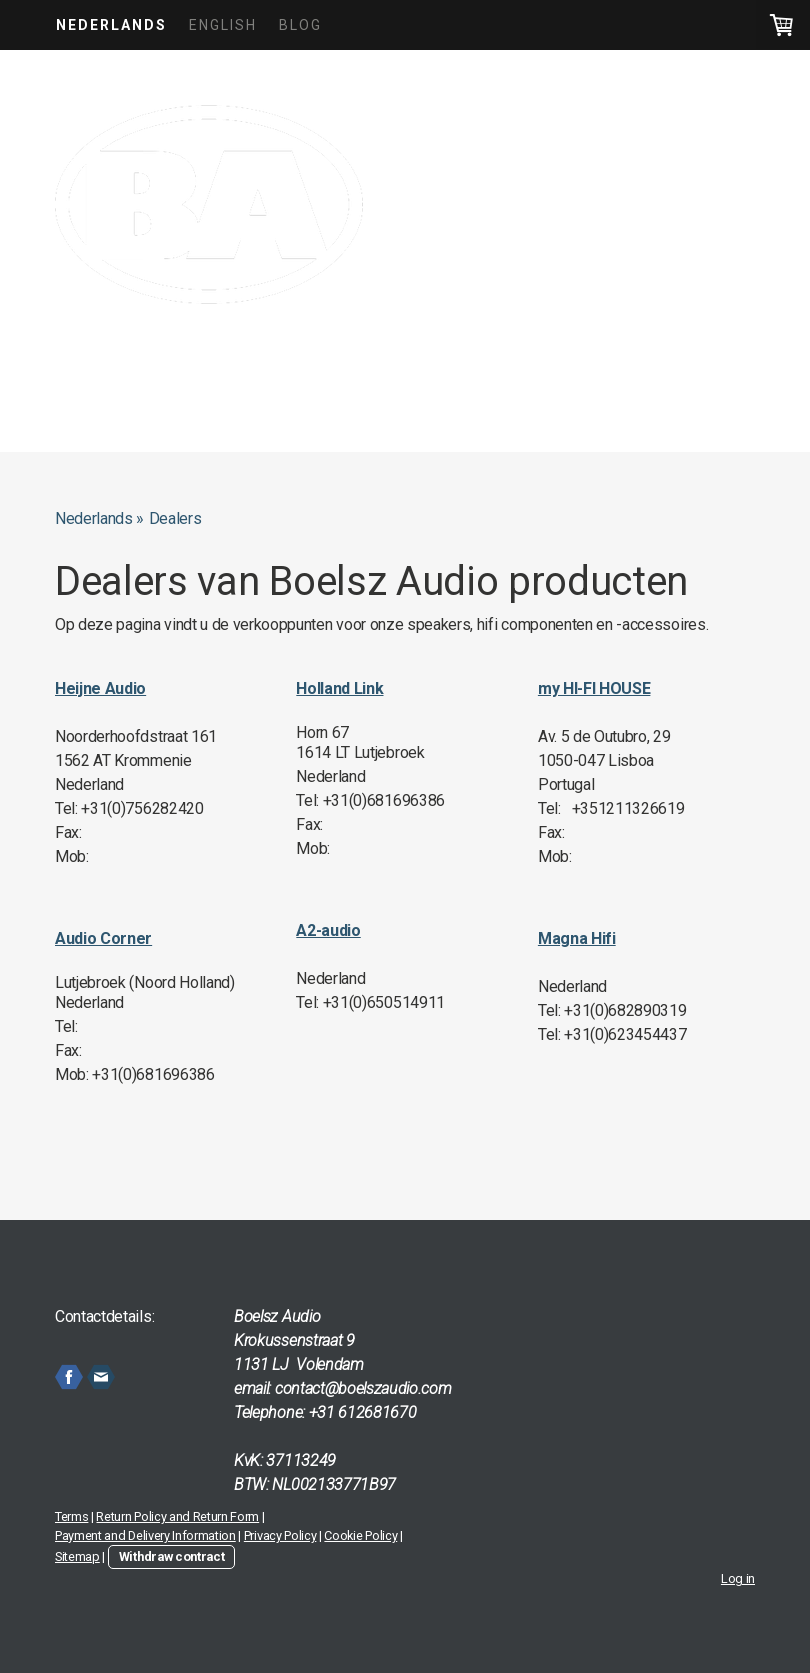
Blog (300, 25)
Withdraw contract (172, 1556)
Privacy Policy (280, 1535)
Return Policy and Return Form (177, 1516)
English (223, 25)
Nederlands (111, 25)
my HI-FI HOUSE (594, 688)
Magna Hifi (577, 938)
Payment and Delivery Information (145, 1535)
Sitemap (77, 1556)
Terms (71, 1516)
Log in (738, 1578)
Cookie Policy (360, 1535)
